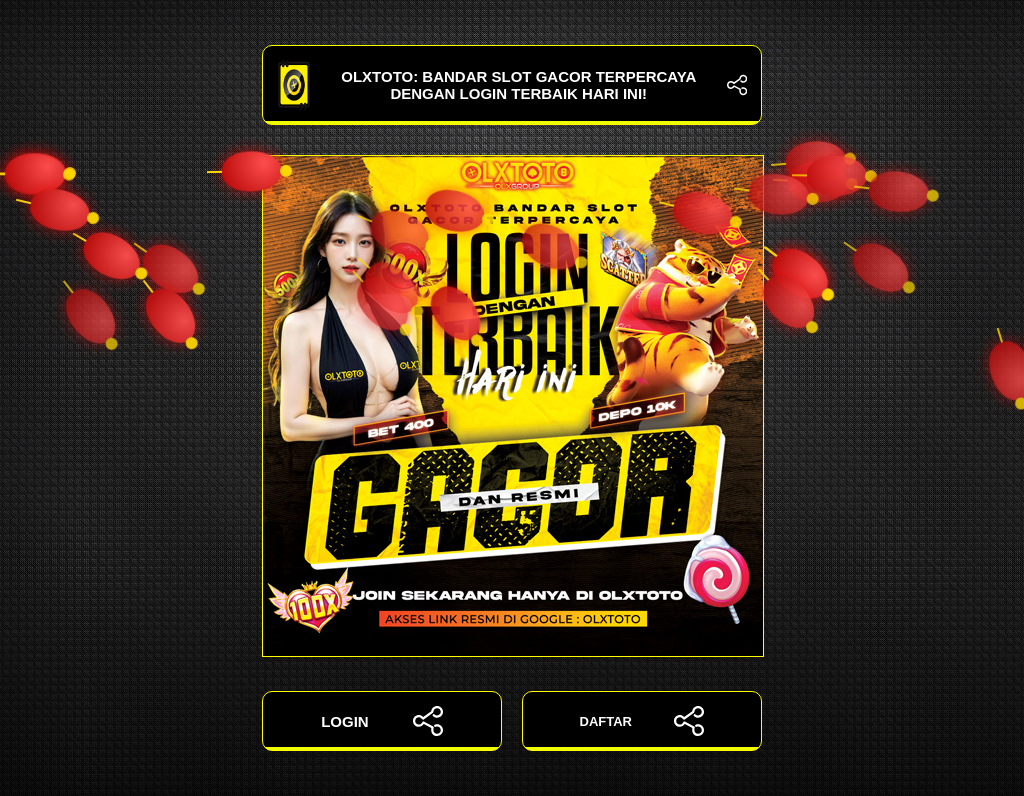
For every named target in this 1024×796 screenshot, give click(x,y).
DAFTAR (642, 721)
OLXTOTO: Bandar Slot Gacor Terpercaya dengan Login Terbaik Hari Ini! (512, 85)
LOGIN (382, 721)
